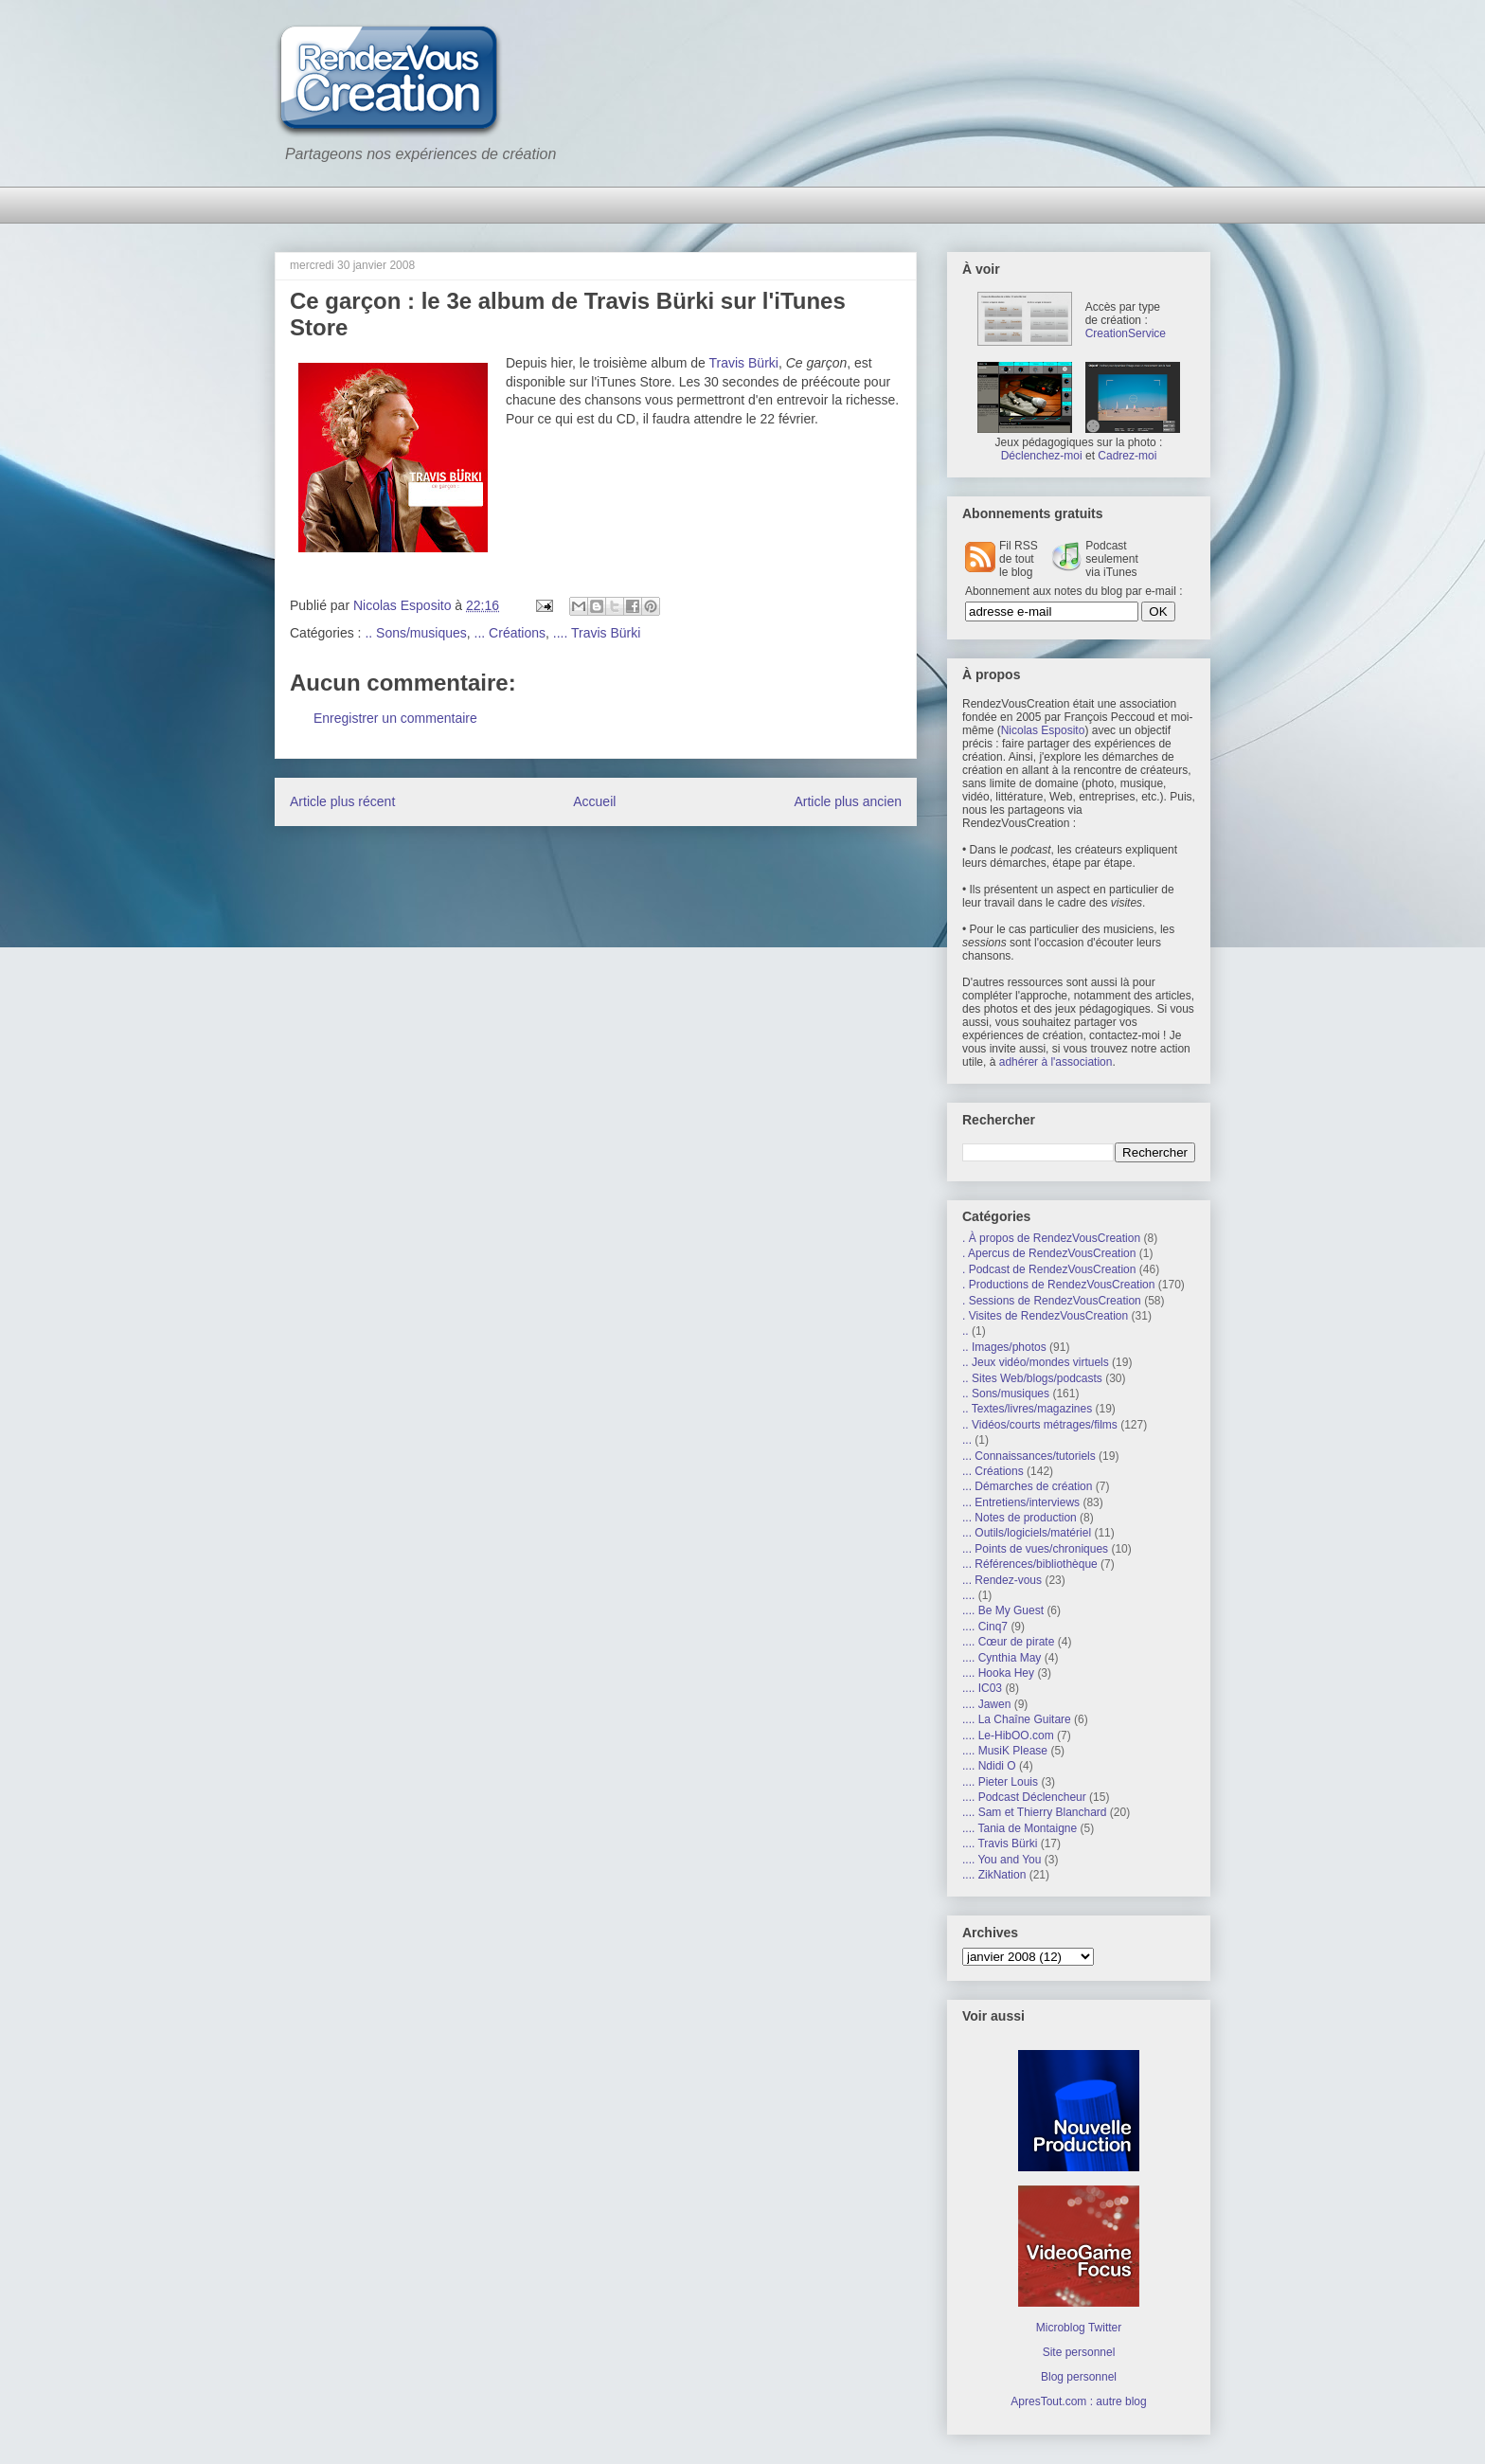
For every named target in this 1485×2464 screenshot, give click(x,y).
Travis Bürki (743, 362)
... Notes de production (1019, 1517)
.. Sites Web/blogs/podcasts (1032, 1378)
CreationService (1125, 333)
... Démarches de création (1027, 1486)
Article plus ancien (848, 801)
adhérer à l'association (1056, 1062)
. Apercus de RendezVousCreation (1049, 1253)
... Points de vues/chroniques (1035, 1549)
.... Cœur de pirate (1008, 1641)
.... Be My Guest (1003, 1610)
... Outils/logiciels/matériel (1026, 1532)
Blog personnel (1079, 2376)
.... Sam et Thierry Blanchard (1034, 1812)
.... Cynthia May (1001, 1657)
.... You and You (1001, 1859)
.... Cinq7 (985, 1626)
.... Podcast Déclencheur (1024, 1797)
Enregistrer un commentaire (395, 718)
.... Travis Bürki (597, 632)
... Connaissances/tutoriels (1029, 1456)
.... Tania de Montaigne (1019, 1828)
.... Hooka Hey (998, 1673)
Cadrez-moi (1127, 455)
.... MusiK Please (1004, 1750)
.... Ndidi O (989, 1765)
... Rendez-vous (1002, 1580)
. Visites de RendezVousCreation (1045, 1315)
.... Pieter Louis (1000, 1782)
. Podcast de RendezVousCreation (1049, 1269)
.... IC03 (982, 1688)
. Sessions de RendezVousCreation (1051, 1300)
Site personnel (1079, 2352)
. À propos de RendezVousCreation (1051, 1238)
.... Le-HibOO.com (1008, 1735)
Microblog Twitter (1078, 2327)
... (967, 1440)
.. (965, 1331)
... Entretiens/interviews (1021, 1502)
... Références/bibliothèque (1030, 1564)
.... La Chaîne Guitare (1016, 1719)
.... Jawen (986, 1704)
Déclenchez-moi (1041, 455)
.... (968, 1595)
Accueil (594, 801)
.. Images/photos (1004, 1347)
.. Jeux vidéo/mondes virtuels (1035, 1362)
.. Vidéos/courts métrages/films (1040, 1424)
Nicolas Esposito (1043, 730)
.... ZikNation (994, 1874)
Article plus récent (342, 801)
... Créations (510, 632)
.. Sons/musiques (415, 632)
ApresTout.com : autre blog (1078, 2401)
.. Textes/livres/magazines (1027, 1408)
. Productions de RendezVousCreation (1058, 1284)
